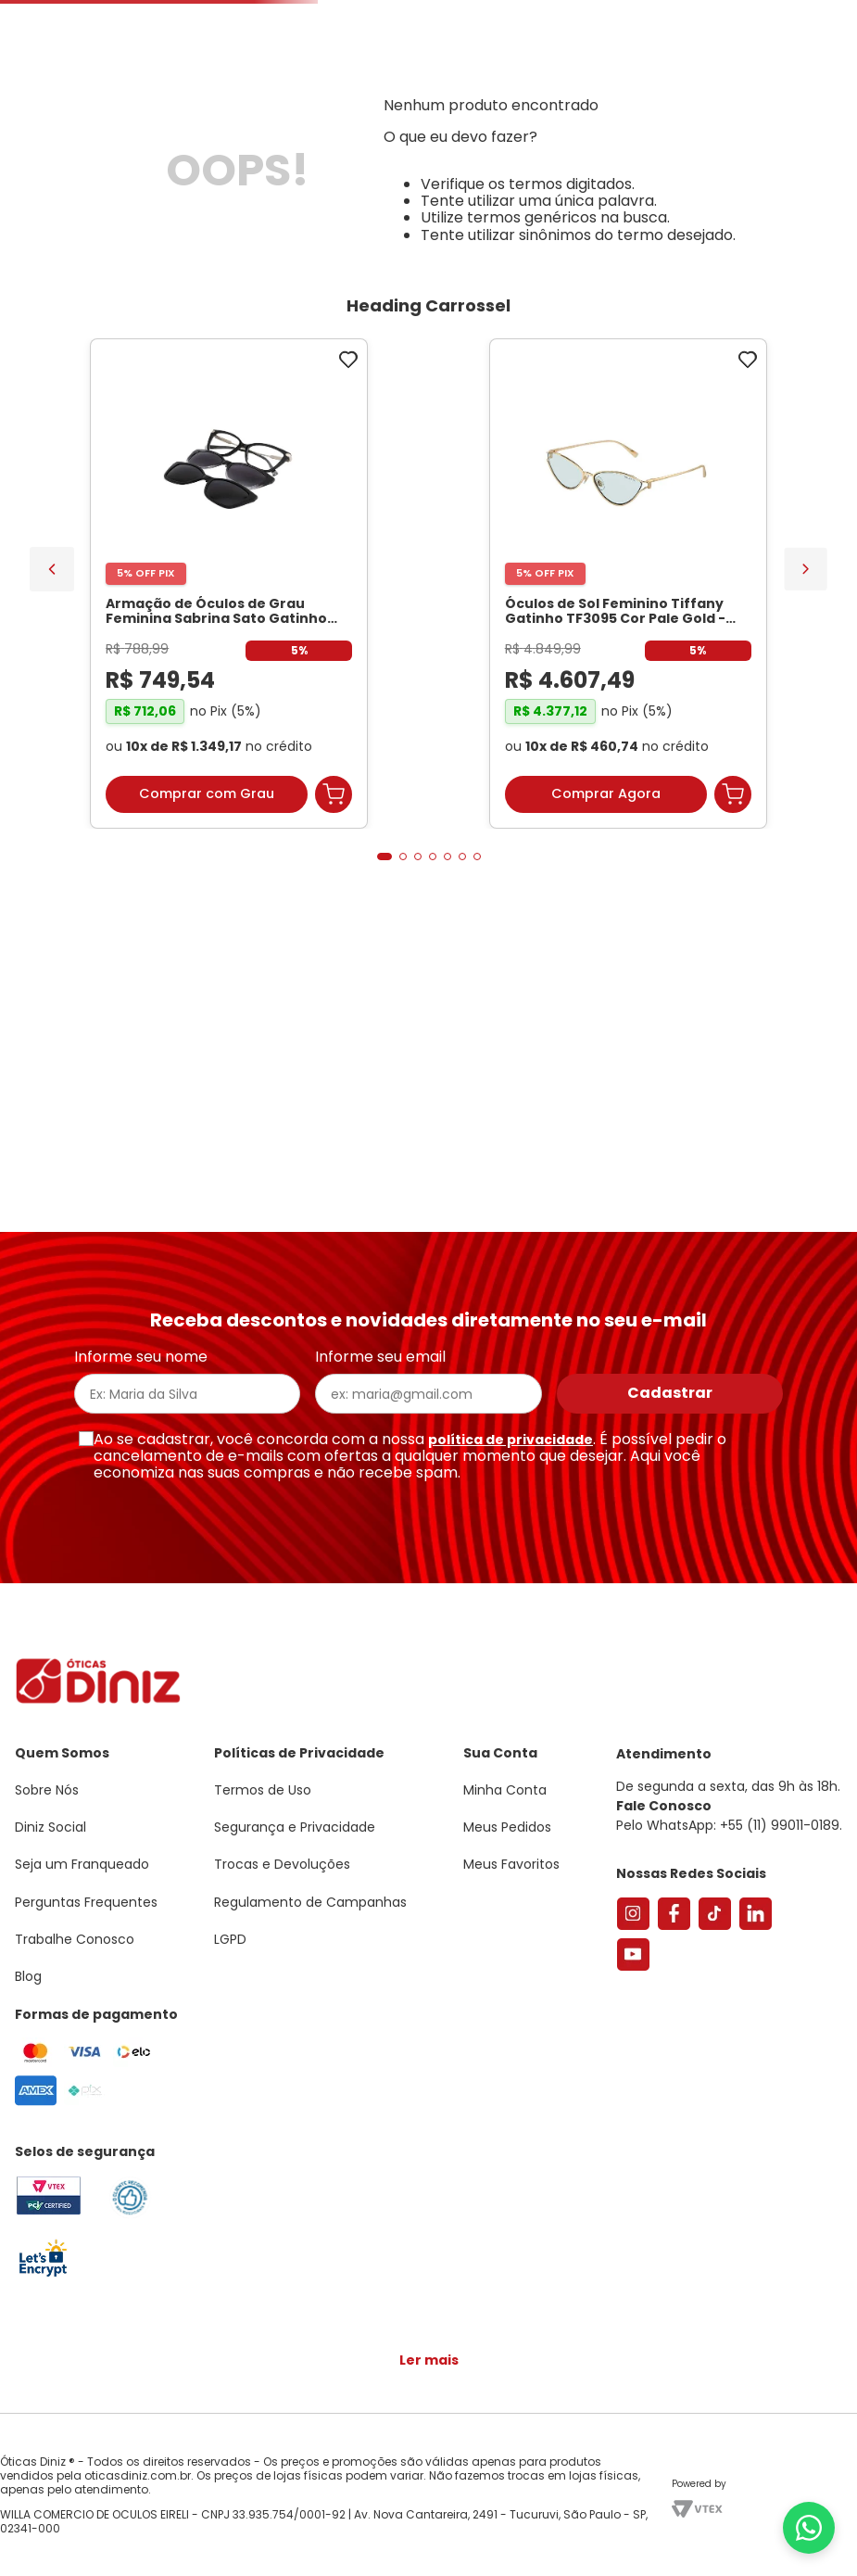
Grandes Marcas (645, 216)
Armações (92, 216)
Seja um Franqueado (88, 15)
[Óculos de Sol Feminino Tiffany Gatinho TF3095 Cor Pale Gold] (328, 847)
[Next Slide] (805, 827)
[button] (755, 96)
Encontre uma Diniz (412, 154)
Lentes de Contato (359, 216)
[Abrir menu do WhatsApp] (809, 2528)
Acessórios (519, 216)
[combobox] (251, 154)
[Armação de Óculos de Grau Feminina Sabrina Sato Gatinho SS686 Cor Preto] (129, 847)
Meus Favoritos (738, 154)
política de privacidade (510, 1449)
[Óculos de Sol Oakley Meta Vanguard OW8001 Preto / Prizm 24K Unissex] (728, 847)
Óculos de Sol (210, 216)
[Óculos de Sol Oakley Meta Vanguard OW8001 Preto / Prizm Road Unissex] (528, 847)
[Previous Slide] (52, 828)
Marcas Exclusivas (799, 216)
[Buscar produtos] (271, 154)
